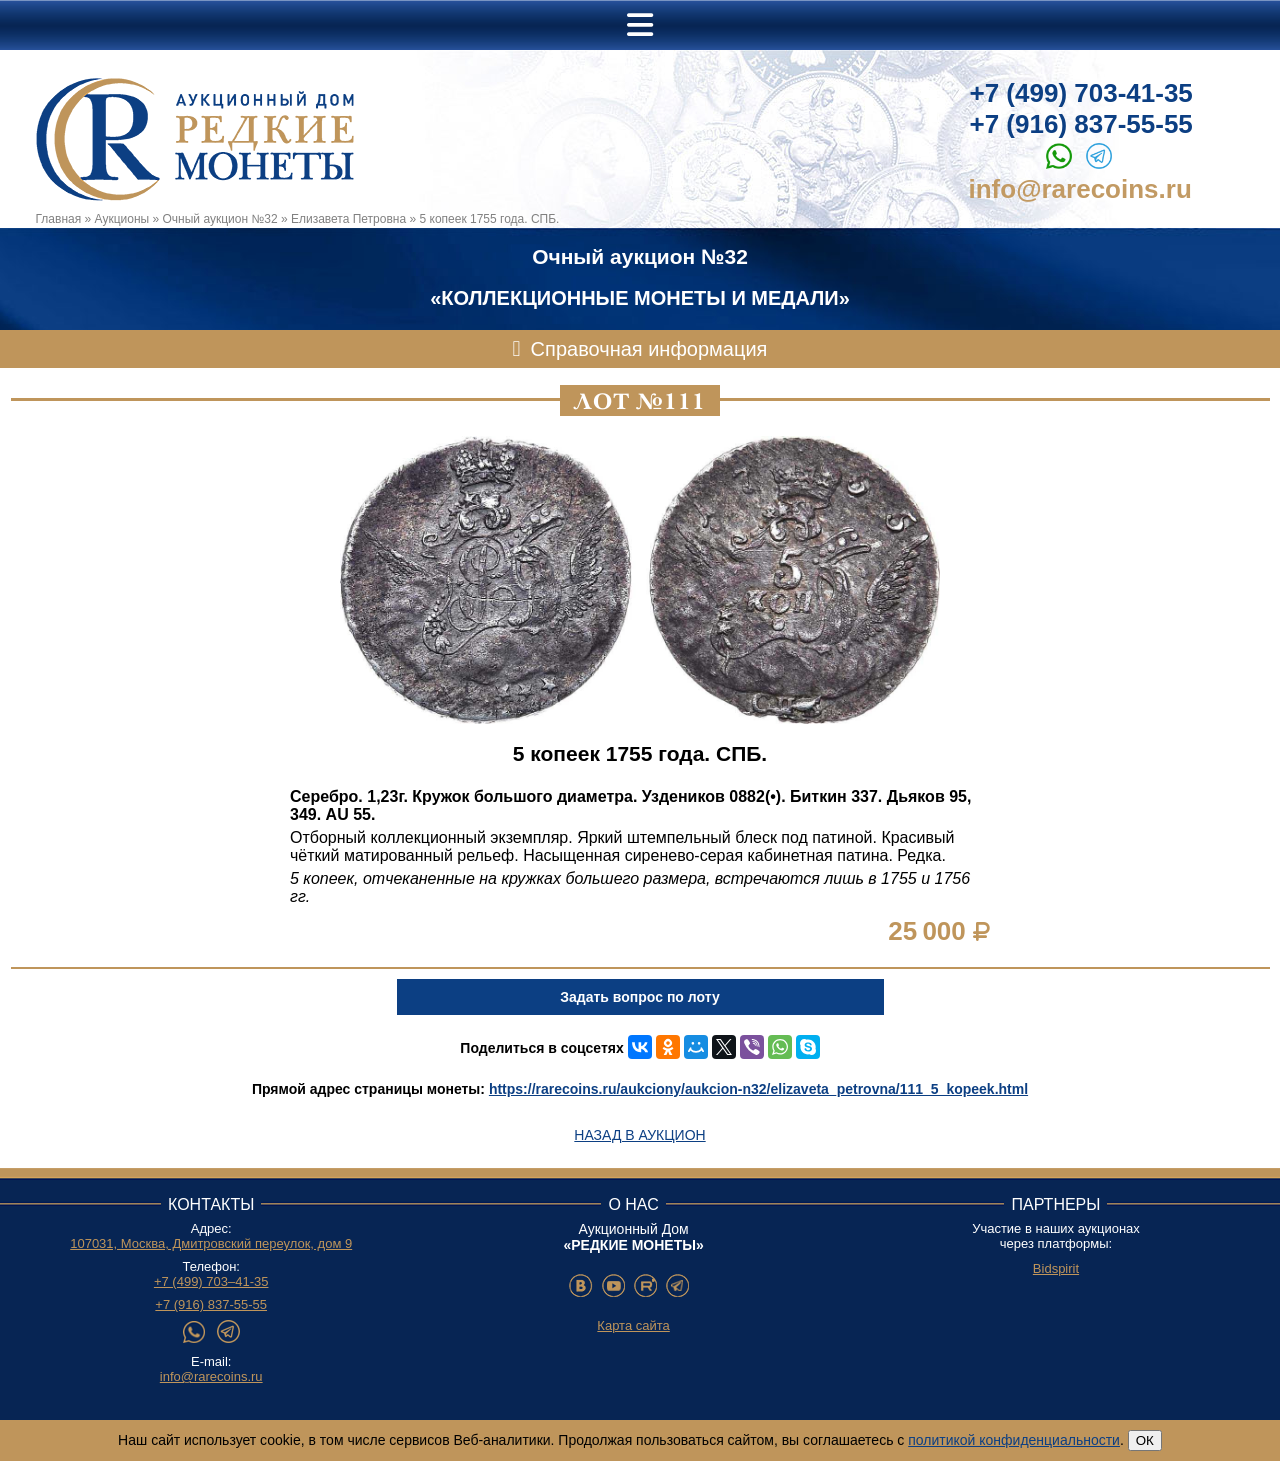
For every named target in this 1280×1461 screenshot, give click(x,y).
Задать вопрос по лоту (639, 997)
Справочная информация (649, 349)
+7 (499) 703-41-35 (1081, 93)
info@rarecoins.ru (1080, 189)
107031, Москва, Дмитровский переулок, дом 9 (211, 1243)
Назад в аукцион (639, 1135)
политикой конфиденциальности (1014, 1440)
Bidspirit (1056, 1268)
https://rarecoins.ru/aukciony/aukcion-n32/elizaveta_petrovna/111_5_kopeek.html (758, 1089)
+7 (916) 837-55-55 (1081, 124)
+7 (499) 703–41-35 (211, 1281)
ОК (1145, 1440)
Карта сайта (633, 1325)
